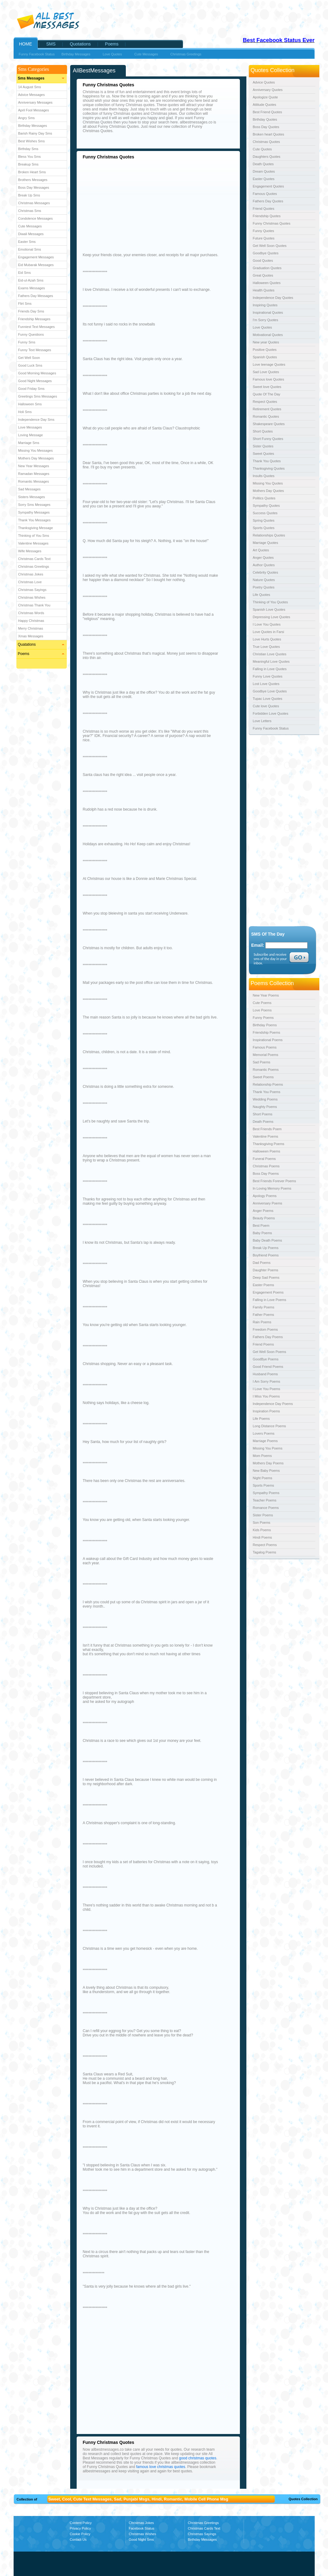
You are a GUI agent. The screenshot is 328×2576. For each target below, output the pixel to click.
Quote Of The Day (266, 394)
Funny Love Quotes (268, 676)
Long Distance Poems (269, 1426)
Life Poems (261, 1418)
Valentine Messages (33, 543)
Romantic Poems (266, 1069)
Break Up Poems (266, 1248)
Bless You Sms (29, 156)
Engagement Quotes (268, 186)
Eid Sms (24, 272)
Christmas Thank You (34, 605)
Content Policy (81, 2523)
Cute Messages (30, 226)
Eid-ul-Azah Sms (31, 280)
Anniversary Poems (267, 1203)
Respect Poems (265, 1545)
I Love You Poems (266, 1389)
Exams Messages (31, 288)
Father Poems (263, 1314)
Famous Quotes (265, 194)
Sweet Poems (263, 1077)
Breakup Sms (28, 164)
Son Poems (261, 1522)
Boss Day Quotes (266, 127)
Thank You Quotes (267, 461)
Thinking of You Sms (33, 535)
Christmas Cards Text (34, 559)
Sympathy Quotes (266, 505)
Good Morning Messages (37, 373)
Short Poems (263, 1114)
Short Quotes (263, 431)
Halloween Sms (30, 404)
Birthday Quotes (265, 119)
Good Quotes (263, 260)
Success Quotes (265, 513)
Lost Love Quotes (266, 684)
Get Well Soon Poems (269, 1352)
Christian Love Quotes (270, 654)
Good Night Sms (141, 2539)
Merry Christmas (30, 628)
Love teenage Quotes (269, 364)
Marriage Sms (28, 443)
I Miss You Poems (266, 1396)
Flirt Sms (25, 303)
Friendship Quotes (267, 216)
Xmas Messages (30, 636)
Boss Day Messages (33, 187)
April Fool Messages (33, 110)
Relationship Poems (268, 1084)
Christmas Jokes (30, 574)
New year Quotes (266, 342)
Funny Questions (31, 334)
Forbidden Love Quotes (270, 713)
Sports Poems (263, 1485)
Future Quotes (264, 238)
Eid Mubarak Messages (36, 265)
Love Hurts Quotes (267, 639)
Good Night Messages (35, 381)
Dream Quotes (264, 171)
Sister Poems (263, 1515)
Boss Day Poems (266, 1173)
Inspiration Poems (266, 1411)
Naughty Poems (265, 1107)
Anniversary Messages (35, 102)
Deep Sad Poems (266, 1277)
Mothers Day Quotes (268, 491)
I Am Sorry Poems (266, 1381)
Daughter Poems (266, 1270)
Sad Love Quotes (266, 372)
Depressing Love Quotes (271, 617)
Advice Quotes (264, 82)
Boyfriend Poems (266, 1255)
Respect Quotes (265, 401)
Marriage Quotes (265, 543)
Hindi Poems (262, 1537)
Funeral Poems (264, 1159)
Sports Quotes (264, 528)
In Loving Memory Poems (272, 1188)
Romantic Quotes (266, 416)
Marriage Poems (265, 1441)
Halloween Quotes (267, 283)
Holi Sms (25, 412)
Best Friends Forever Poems (274, 1181)
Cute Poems (262, 1003)
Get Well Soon (29, 358)
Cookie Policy (80, 2534)
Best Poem (261, 1225)
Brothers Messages (33, 180)
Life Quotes (261, 595)
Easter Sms (27, 241)
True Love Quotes (266, 646)
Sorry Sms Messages (34, 504)
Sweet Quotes (263, 453)
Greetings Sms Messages (37, 396)
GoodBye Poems (266, 1359)
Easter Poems (263, 1285)
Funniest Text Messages (36, 327)
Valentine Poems (265, 1136)
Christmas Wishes (32, 597)
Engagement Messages (36, 257)
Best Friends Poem (267, 1129)
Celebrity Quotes (265, 572)
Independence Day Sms (36, 419)
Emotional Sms (29, 249)
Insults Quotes (264, 476)
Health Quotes (264, 290)
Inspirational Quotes (268, 312)
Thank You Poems (266, 1092)
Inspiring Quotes (265, 305)
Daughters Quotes (266, 156)
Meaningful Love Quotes (271, 661)
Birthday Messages (32, 125)
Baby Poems (262, 1233)
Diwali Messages (31, 234)
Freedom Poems (265, 1329)
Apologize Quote (265, 97)
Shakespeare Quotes (269, 424)
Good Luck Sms (30, 365)
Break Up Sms (29, 195)
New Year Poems (266, 995)
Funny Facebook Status (37, 54)
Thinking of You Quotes (270, 602)
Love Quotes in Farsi (268, 632)
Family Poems (264, 1307)
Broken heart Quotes (268, 134)
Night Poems (262, 1478)
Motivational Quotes (268, 335)
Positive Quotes (265, 349)
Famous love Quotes (268, 379)
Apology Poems (265, 1196)
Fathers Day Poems (268, 1337)
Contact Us (78, 2539)
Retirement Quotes (267, 409)
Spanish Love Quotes (269, 609)
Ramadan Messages (33, 474)
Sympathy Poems (266, 1493)
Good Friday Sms (31, 388)
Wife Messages (29, 551)
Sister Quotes (263, 446)
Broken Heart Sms (32, 172)
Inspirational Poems (268, 1040)
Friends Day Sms (31, 311)
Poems (23, 654)
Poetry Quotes (264, 587)
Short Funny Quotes (268, 439)
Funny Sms (27, 342)
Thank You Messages (34, 520)
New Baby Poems (266, 1470)
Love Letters (262, 721)
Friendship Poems (266, 1032)
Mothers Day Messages (36, 458)
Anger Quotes (263, 557)
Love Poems (262, 1010)
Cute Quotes (262, 149)
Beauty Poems (264, 1218)
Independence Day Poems (273, 1404)
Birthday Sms (28, 149)
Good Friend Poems (268, 1366)
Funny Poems (263, 1017)
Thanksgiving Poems (268, 1144)
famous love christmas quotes (160, 2467)
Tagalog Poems (264, 1552)
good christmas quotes (197, 2458)
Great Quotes (263, 275)
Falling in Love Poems (269, 1300)
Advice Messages (31, 95)
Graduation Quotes (267, 268)
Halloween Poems (266, 1151)
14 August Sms (29, 87)
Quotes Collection (302, 2499)
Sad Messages (29, 489)
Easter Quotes (264, 179)
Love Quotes (262, 327)
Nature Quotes (264, 580)
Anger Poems (263, 1211)
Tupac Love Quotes (268, 698)
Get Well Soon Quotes (270, 246)
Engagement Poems (268, 1292)
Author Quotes (264, 565)
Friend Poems (263, 1344)
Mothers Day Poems (268, 1463)
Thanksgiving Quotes (269, 468)
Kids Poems (262, 1530)
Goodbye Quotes (266, 253)
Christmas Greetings (33, 566)
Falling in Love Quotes (270, 669)
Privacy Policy (80, 2528)
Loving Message (30, 435)
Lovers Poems (264, 1433)
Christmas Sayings (32, 590)
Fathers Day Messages (35, 296)
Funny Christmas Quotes (272, 223)
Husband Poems (265, 1374)
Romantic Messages (33, 481)
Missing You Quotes (268, 483)
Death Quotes (263, 164)
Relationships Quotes (269, 535)
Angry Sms (26, 118)
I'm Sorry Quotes (265, 320)
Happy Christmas (31, 620)
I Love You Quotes (267, 624)
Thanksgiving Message (35, 528)
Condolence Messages (35, 218)
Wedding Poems (265, 1099)
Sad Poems (261, 1062)
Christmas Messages (34, 203)
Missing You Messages (35, 450)
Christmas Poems (266, 1166)
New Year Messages (33, 466)
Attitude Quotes (264, 104)
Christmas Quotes (266, 142)
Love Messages (30, 427)
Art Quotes (261, 550)
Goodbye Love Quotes (270, 691)
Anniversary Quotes (268, 90)
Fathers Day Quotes (268, 201)
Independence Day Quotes (273, 297)
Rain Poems (262, 1322)
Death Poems (263, 1121)
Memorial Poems (266, 1055)
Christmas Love (30, 582)
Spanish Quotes (265, 357)
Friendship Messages (34, 319)
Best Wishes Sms (31, 141)
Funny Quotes (263, 231)
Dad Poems (261, 1262)
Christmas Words (31, 613)
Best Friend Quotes (267, 112)
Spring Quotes (264, 520)
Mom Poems (262, 1456)
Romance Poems (266, 1508)
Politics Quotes (264, 498)
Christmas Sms (29, 211)
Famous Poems (265, 1047)
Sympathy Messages (34, 512)
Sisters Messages (31, 497)
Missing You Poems (268, 1448)
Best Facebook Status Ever (278, 40)
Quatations (27, 644)
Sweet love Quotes (267, 387)
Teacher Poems (264, 1500)
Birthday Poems (265, 1025)
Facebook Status (142, 2528)
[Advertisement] (135, 205)
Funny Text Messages (34, 350)
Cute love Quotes (266, 706)
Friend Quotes (264, 208)
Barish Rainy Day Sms (35, 133)
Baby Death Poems (267, 1240)
